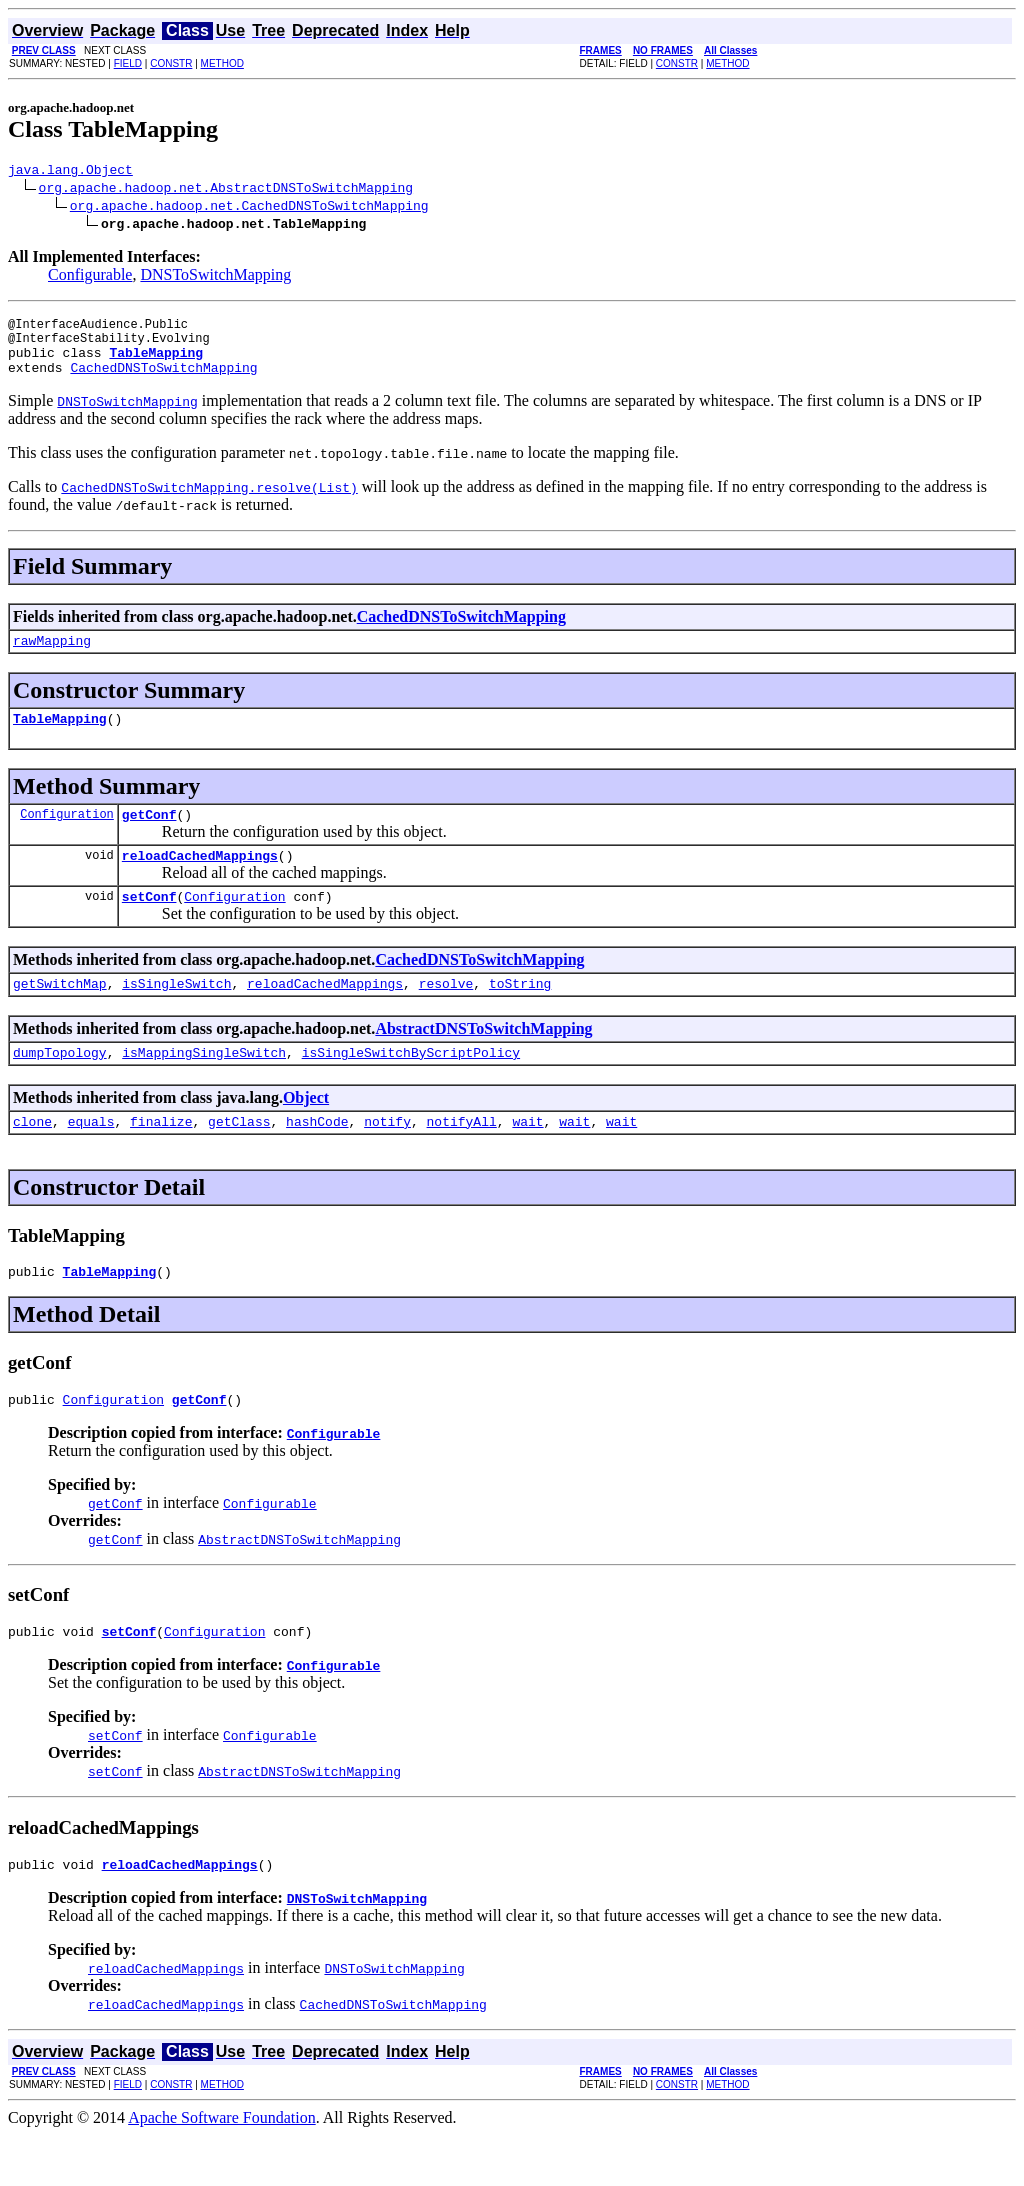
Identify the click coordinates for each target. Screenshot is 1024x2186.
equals (91, 1160)
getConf (149, 838)
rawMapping (52, 658)
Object (306, 1133)
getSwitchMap (60, 1016)
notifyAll (462, 1160)
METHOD (222, 63)
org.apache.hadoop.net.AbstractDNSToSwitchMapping (226, 190)
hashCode (317, 1160)
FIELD (128, 63)
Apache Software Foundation (222, 2168)
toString (520, 1016)
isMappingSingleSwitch (204, 1088)
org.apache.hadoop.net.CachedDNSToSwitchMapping (249, 208)
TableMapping (60, 739)
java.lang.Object (70, 172)
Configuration (67, 837)
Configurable (90, 277)
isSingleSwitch (176, 1016)
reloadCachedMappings (200, 882)
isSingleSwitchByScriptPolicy (411, 1088)
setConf (149, 926)
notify (387, 1160)
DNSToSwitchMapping (215, 277)
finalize (161, 1160)
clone (32, 1160)
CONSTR (171, 63)
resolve (446, 1016)
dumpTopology (60, 1088)
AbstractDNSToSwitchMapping (483, 1061)
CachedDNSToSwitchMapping (163, 382)
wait (527, 1160)
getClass (239, 1160)
